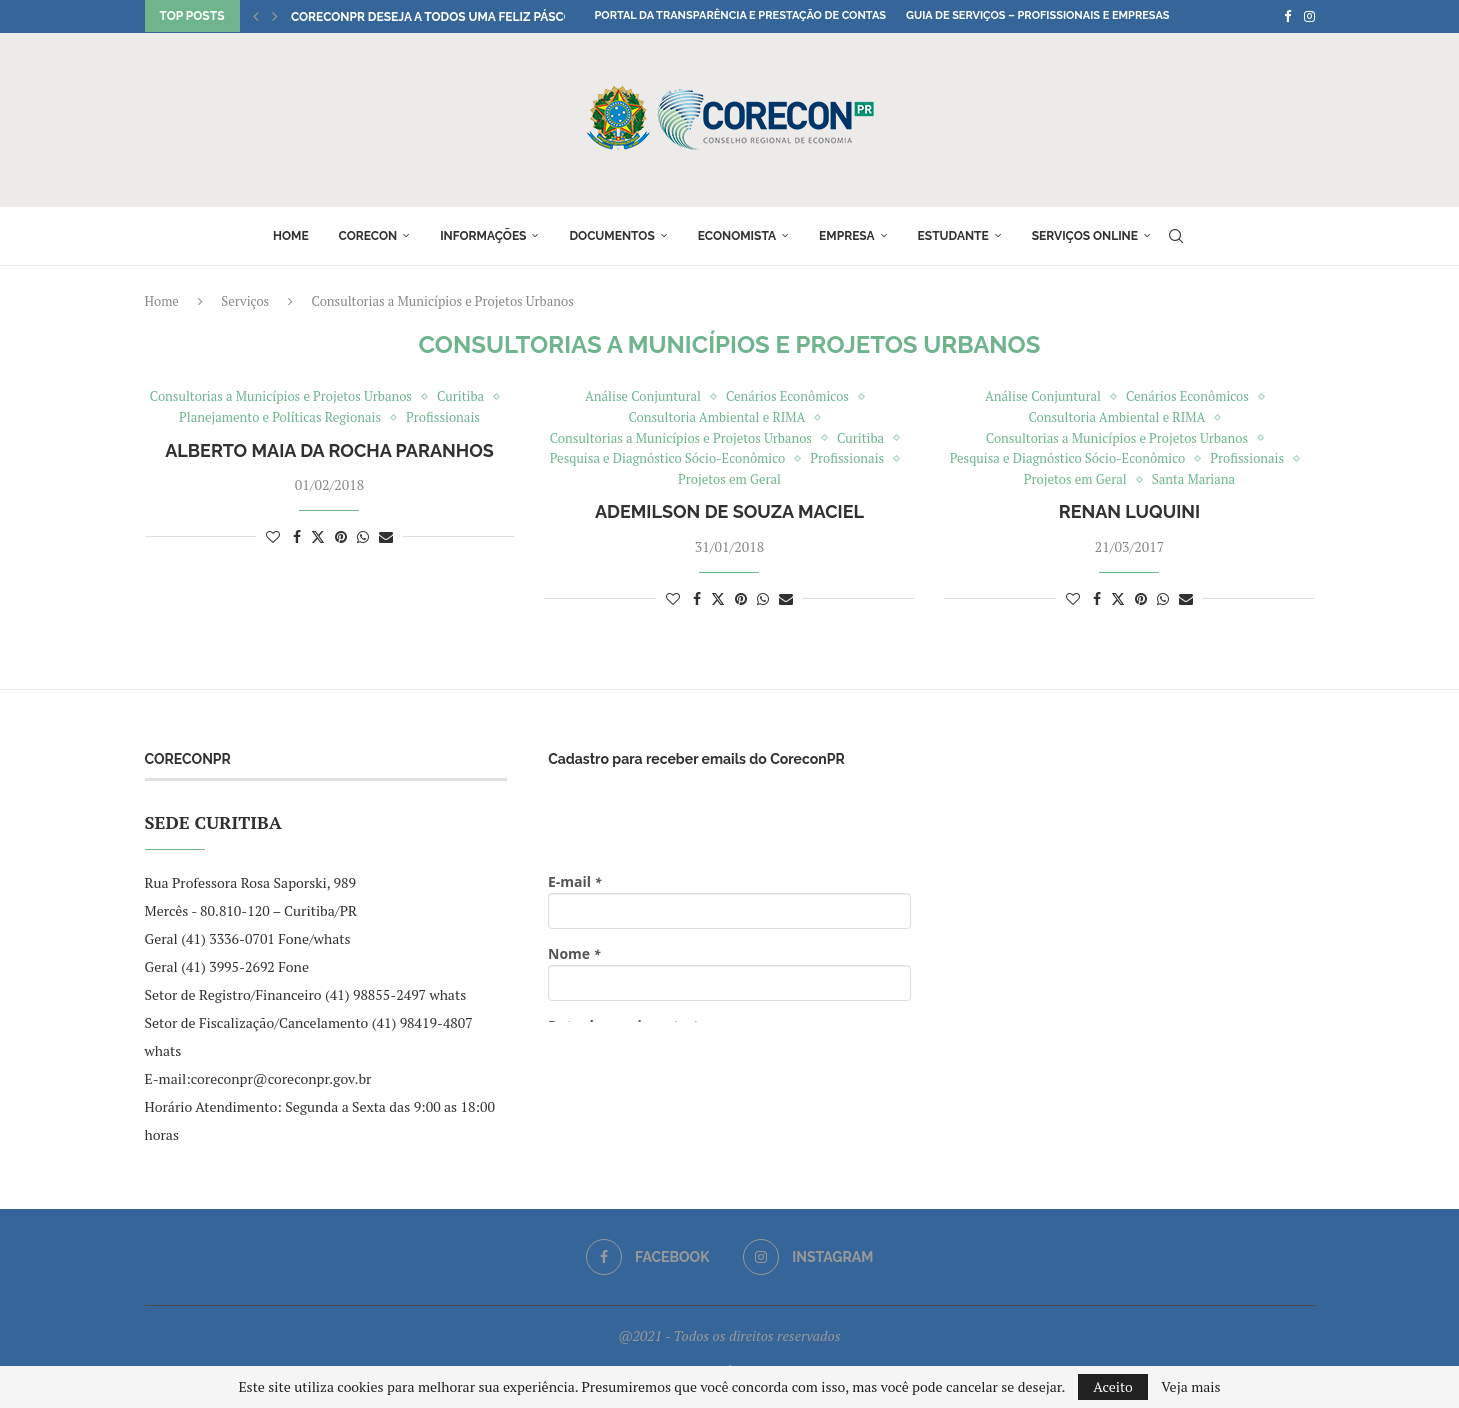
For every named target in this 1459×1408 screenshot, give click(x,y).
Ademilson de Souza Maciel (729, 511)
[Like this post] (273, 536)
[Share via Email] (386, 536)
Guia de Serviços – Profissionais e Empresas (1038, 15)
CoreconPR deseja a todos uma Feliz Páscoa (436, 17)
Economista (737, 236)
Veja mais (1190, 1387)
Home (291, 236)
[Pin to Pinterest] (341, 536)
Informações (483, 236)
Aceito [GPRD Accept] (1113, 1386)
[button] (256, 16)
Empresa (847, 236)
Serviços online (1085, 236)
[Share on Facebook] (297, 536)
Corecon (368, 236)
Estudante (953, 236)
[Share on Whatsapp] (363, 536)
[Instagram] (1309, 16)
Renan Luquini (1129, 511)
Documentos (611, 236)
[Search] (1176, 236)
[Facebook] (1287, 16)
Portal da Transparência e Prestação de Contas (740, 15)
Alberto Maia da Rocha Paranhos (329, 450)
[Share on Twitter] (318, 536)
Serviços (245, 301)
